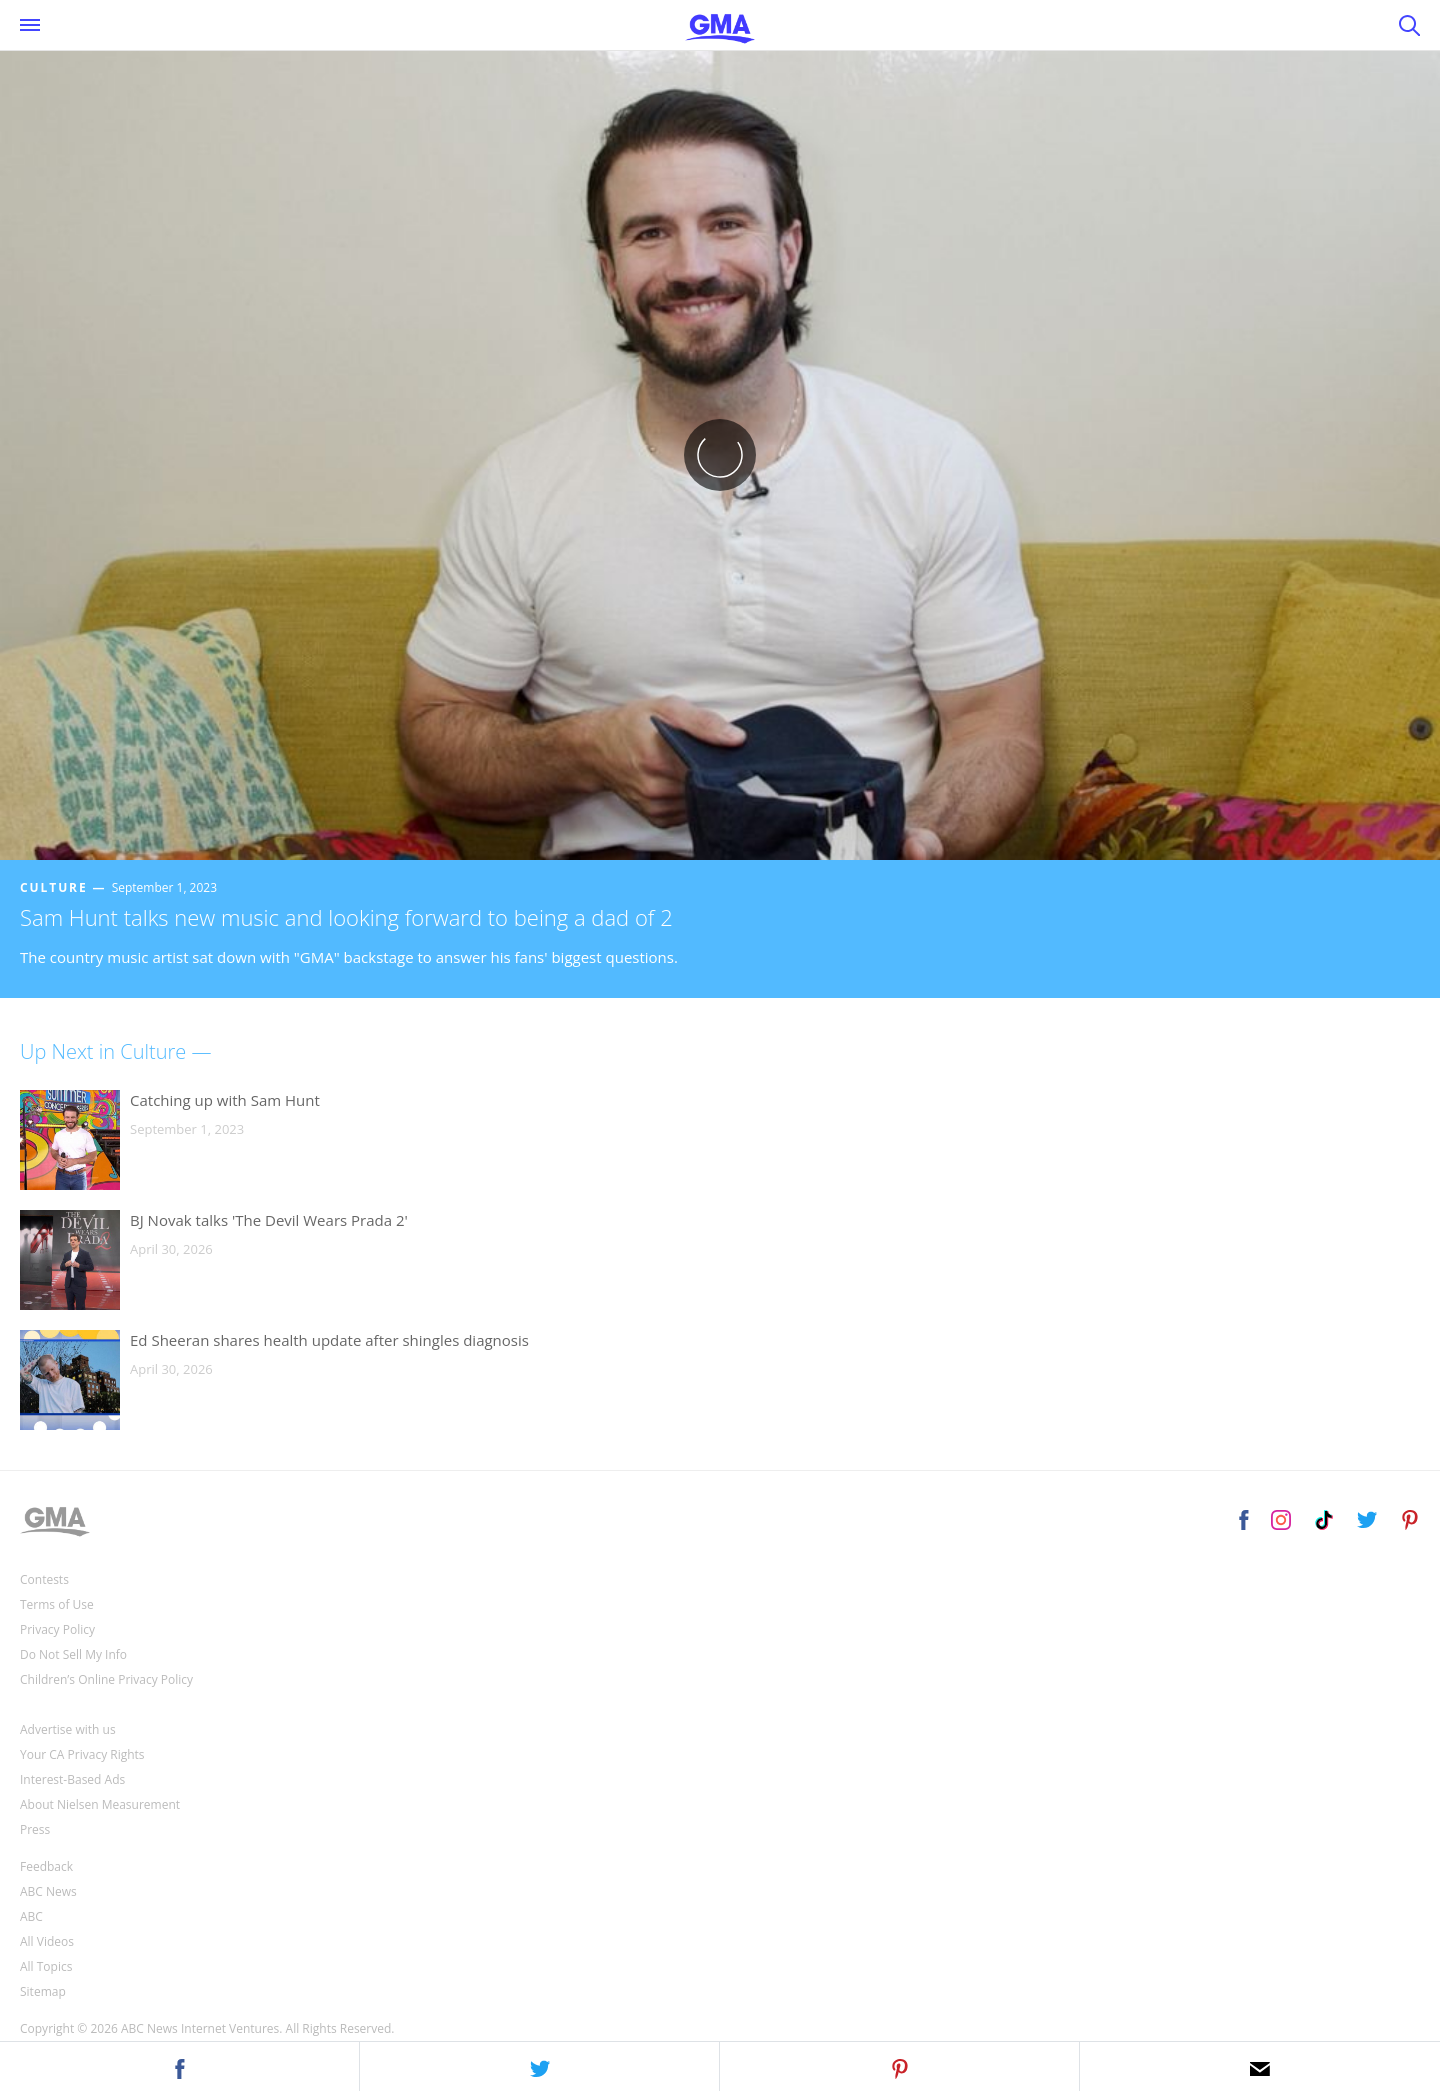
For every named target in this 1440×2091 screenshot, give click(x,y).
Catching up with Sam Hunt (225, 1100)
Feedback (46, 1866)
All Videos (47, 1941)
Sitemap (43, 1991)
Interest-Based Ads (72, 1779)
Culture (54, 887)
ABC (31, 1916)
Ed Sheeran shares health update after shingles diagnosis (329, 1340)
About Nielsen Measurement (100, 1804)
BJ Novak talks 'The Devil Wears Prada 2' (269, 1220)
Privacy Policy (57, 1629)
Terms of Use (57, 1604)
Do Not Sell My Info (73, 1654)
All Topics (46, 1966)
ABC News (48, 1891)
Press (35, 1829)
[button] (180, 2066)
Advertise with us (68, 1729)
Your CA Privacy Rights (82, 1754)
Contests (44, 1579)
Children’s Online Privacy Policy (106, 1679)
